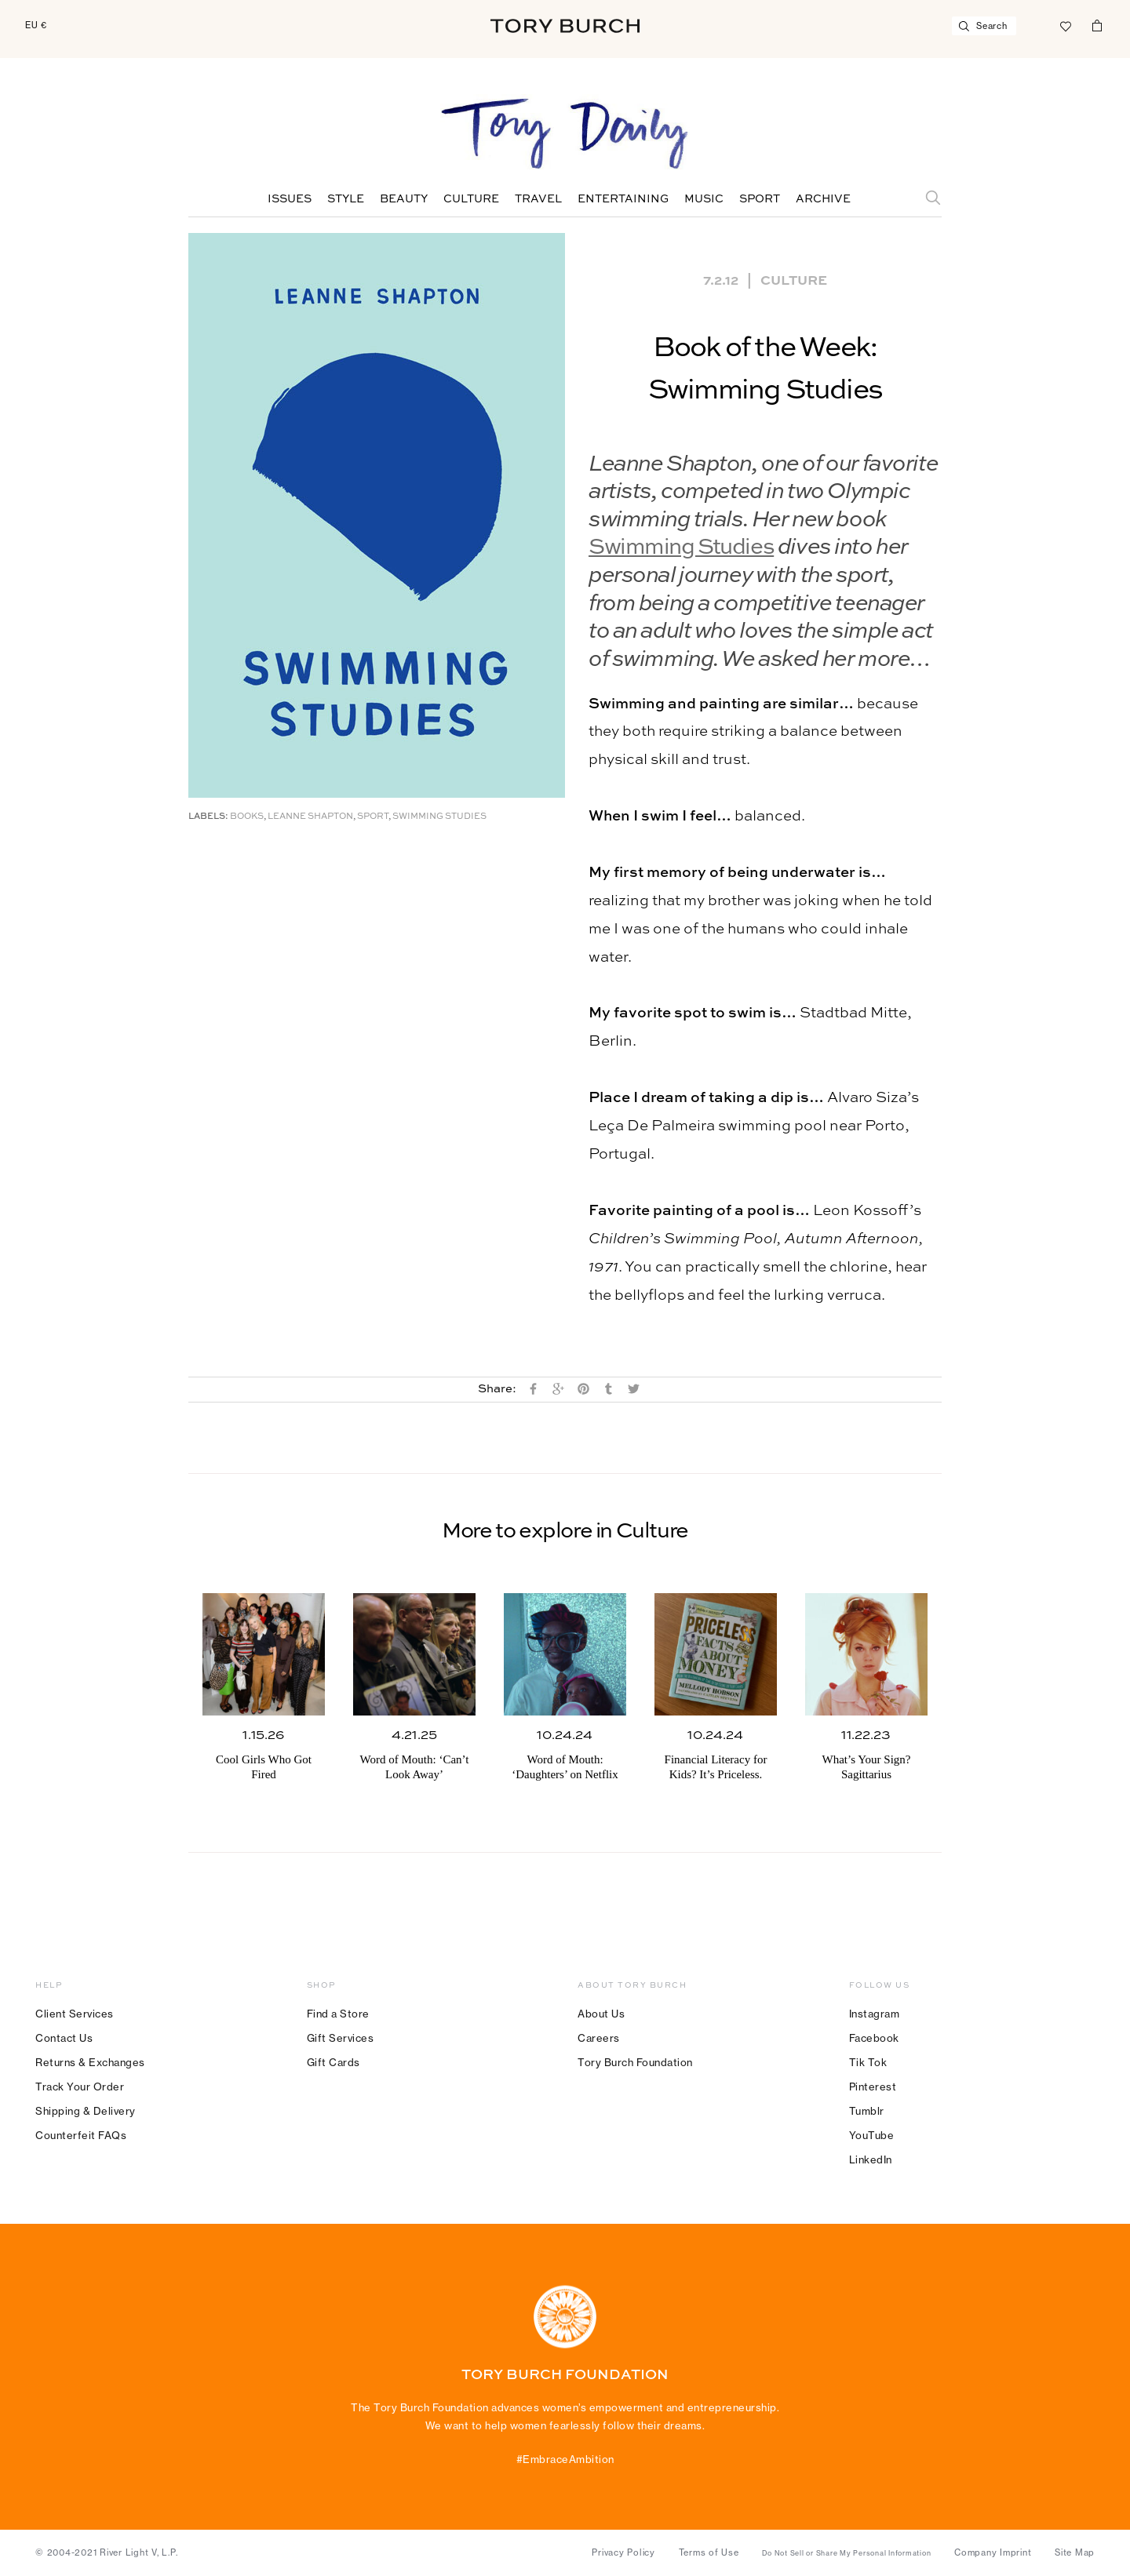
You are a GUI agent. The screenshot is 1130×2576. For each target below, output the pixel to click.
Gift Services (340, 2038)
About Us (601, 2013)
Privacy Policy (623, 2552)
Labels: (208, 817)
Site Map (1075, 2552)
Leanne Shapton (310, 817)
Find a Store (338, 2013)
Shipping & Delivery (85, 2111)
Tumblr (866, 2111)
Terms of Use (709, 2552)
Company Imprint (992, 2552)
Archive (823, 199)
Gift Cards (333, 2062)
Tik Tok (868, 2062)
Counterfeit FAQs (80, 2135)
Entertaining (623, 199)
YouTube (872, 2135)
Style (345, 199)
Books (247, 817)
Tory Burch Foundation (635, 2062)
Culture (471, 199)
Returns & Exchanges (90, 2062)
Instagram (874, 2013)
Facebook (874, 2038)
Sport (759, 199)
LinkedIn (870, 2159)
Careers (599, 2038)
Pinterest (873, 2086)
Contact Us (64, 2038)
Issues (290, 199)
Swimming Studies (681, 548)
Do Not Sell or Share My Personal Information (846, 2553)
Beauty (404, 199)
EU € (36, 25)
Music (704, 199)
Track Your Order (79, 2086)
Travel (538, 199)
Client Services (74, 2013)
